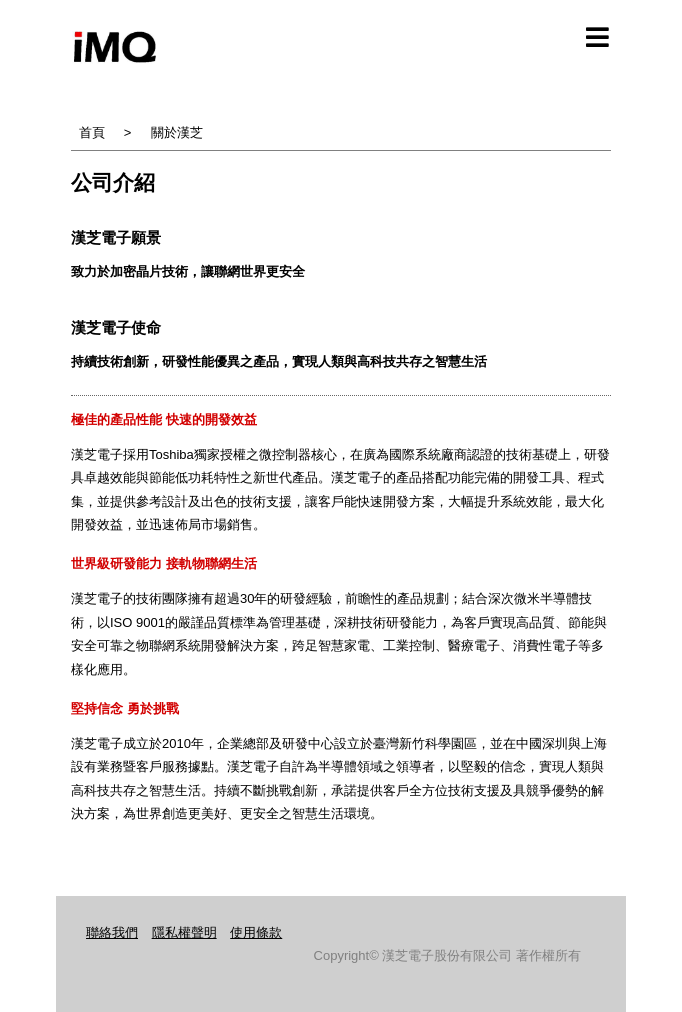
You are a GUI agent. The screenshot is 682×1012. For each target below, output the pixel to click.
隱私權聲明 (184, 932)
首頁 (92, 132)
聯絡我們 (112, 932)
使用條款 (256, 932)
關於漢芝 (177, 132)
